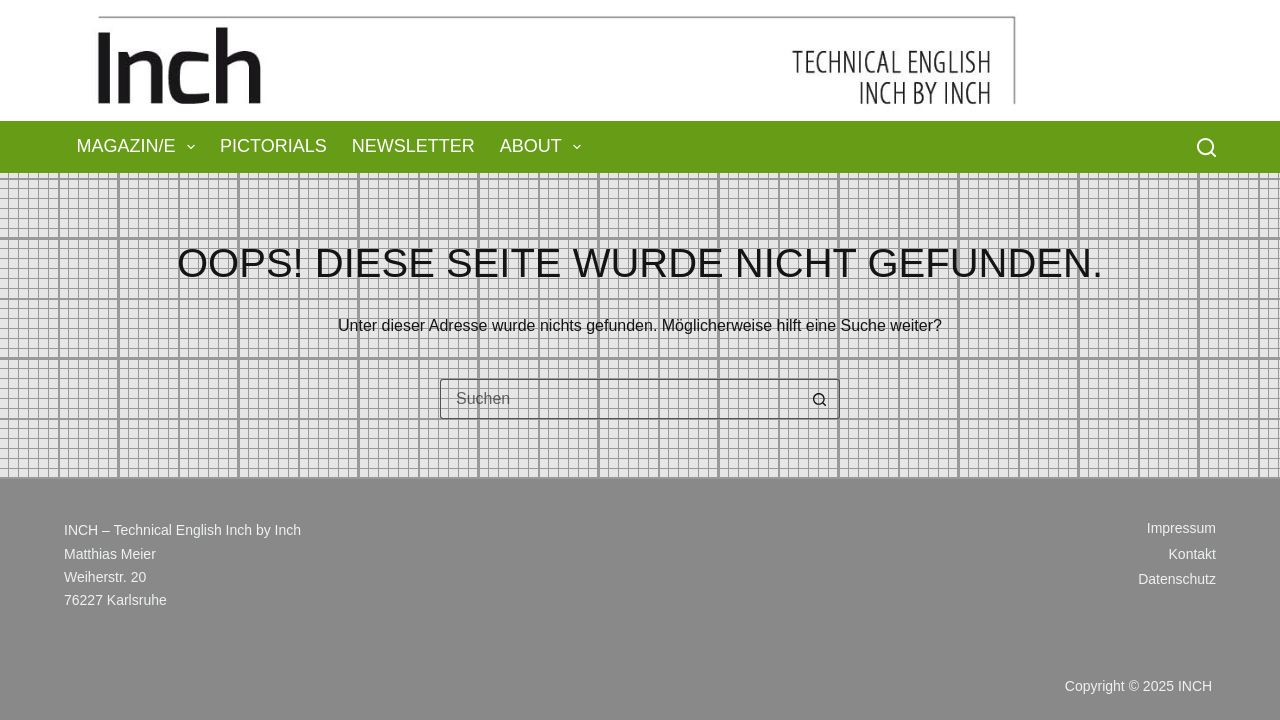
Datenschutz (1177, 579)
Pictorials (273, 146)
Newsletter (413, 146)
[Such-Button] (820, 399)
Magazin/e (140, 147)
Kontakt (1192, 554)
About (545, 147)
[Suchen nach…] (620, 399)
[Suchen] (1206, 147)
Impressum (1181, 528)
